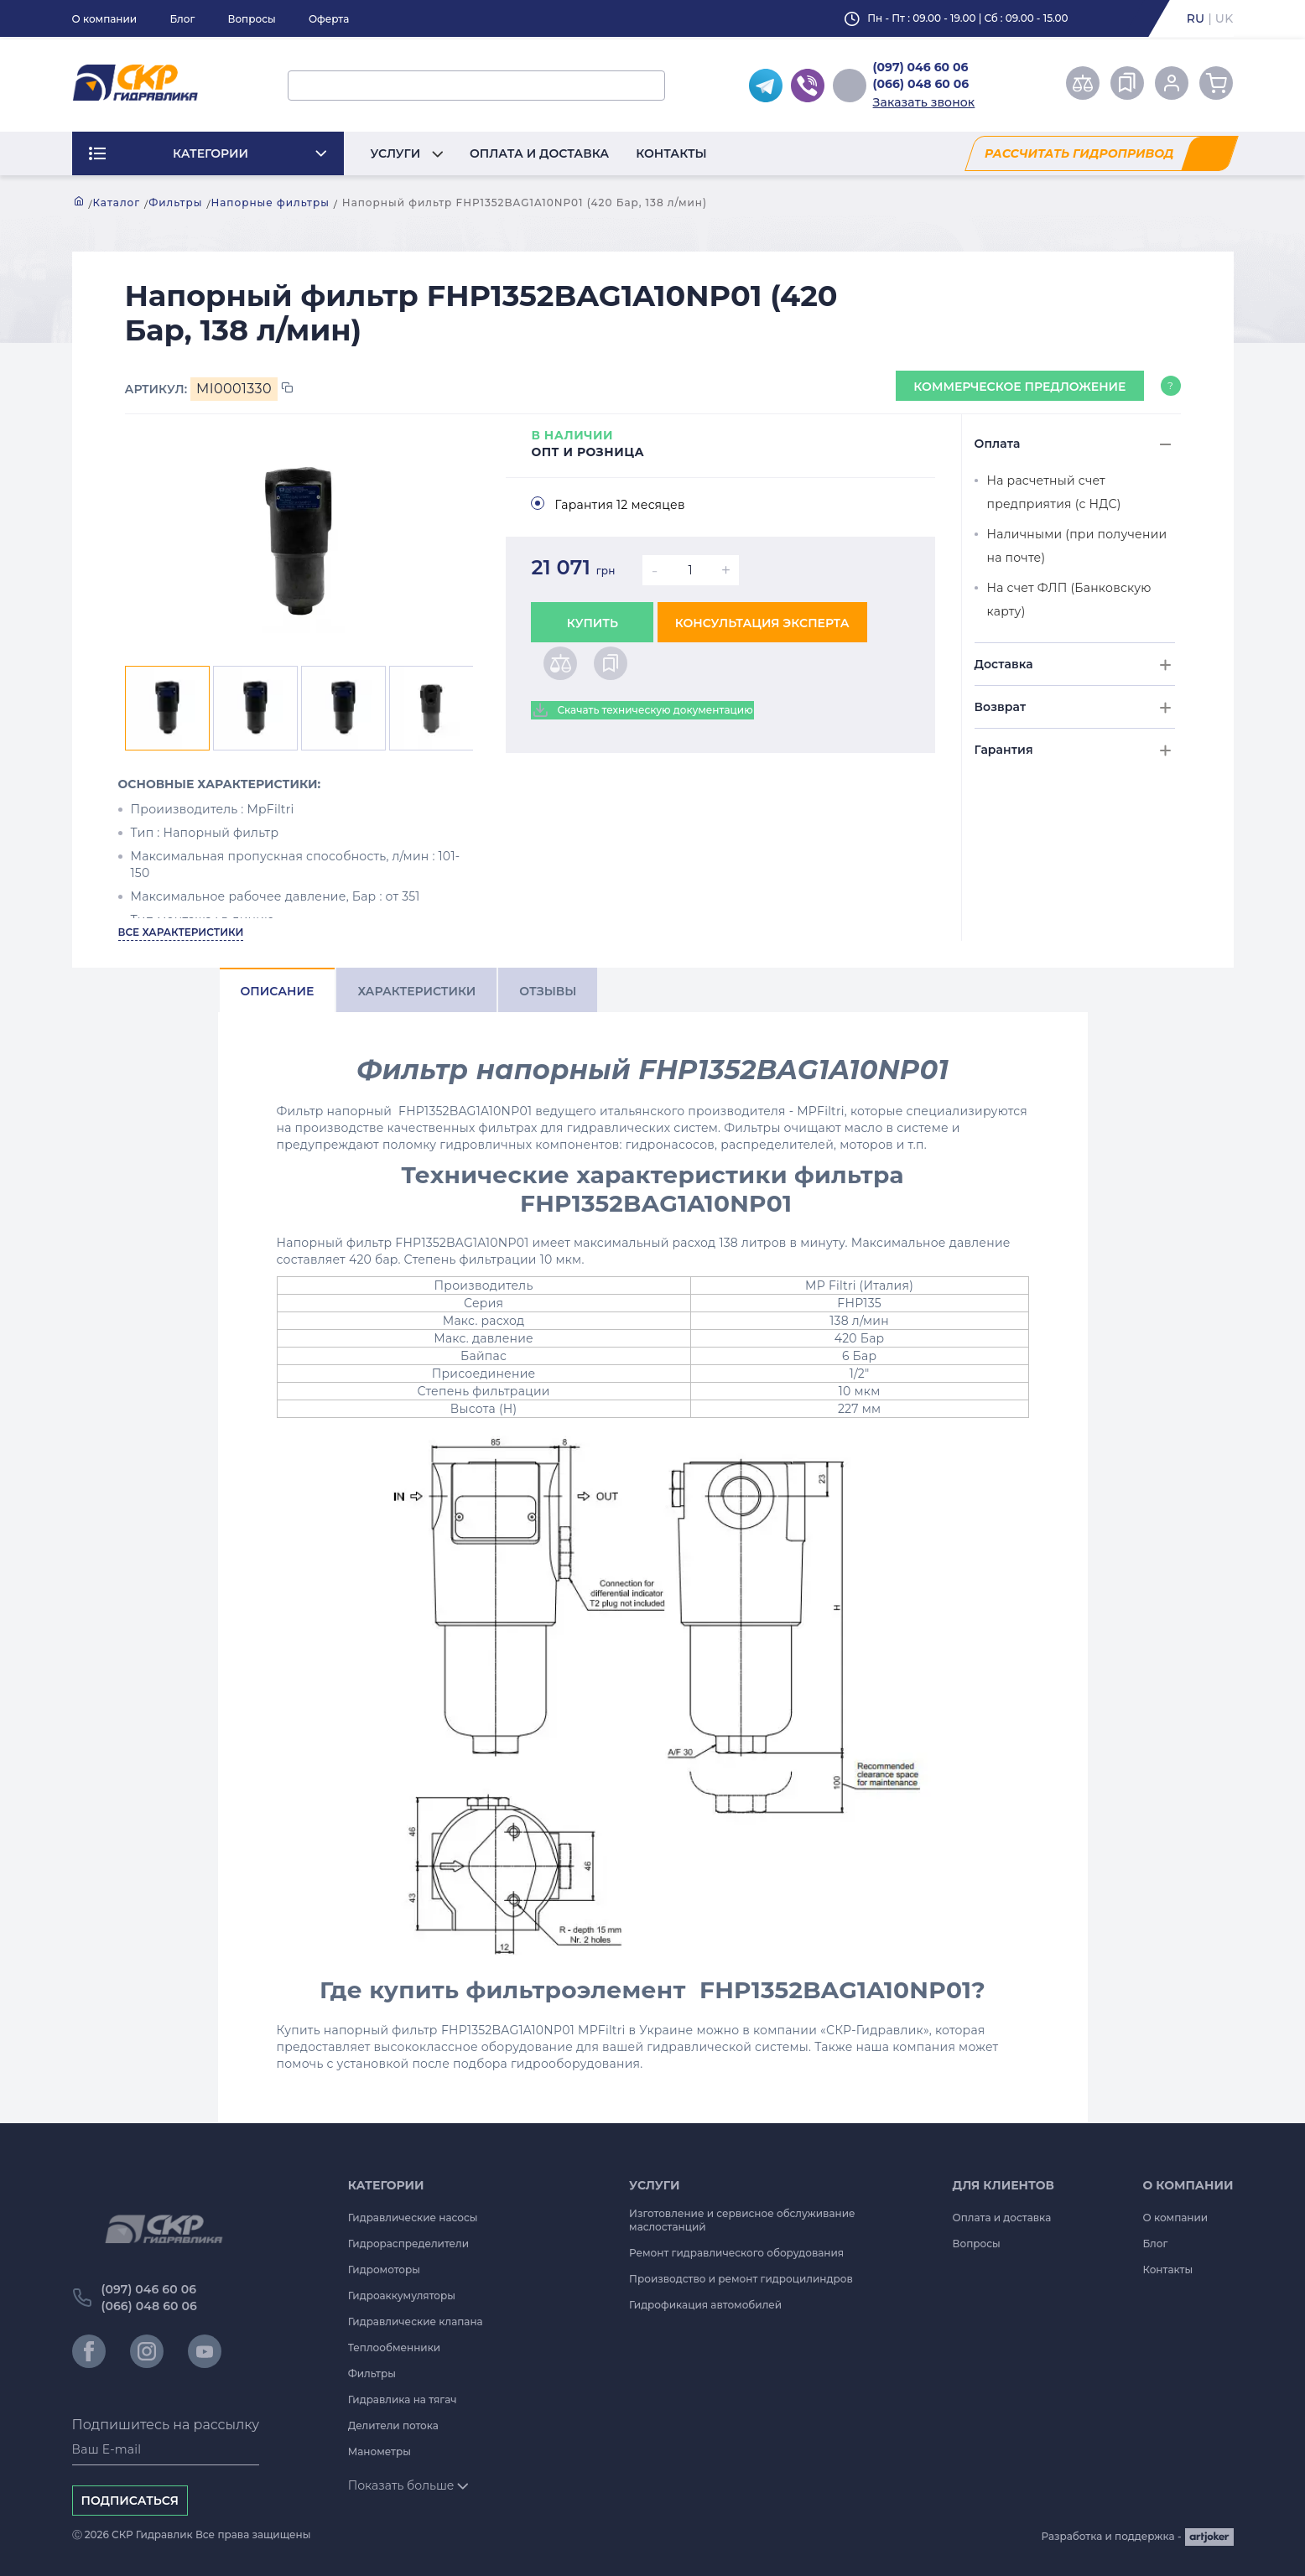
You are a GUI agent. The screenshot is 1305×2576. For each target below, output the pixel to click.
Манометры (379, 2451)
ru (1196, 18)
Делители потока (393, 2425)
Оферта (329, 19)
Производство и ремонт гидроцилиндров (741, 2278)
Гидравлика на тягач (402, 2399)
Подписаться (130, 2500)
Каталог (117, 202)
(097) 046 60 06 (921, 67)
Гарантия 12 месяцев (619, 504)
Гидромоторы (384, 2269)
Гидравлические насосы (413, 2217)
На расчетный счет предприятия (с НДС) (1054, 492)
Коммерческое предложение (1019, 386)
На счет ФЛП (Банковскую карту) (1069, 599)
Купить (592, 623)
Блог (182, 19)
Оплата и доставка (539, 153)
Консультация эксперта (762, 623)
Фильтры (175, 202)
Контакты (671, 153)
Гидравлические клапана (415, 2321)
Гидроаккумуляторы (401, 2295)
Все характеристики (181, 932)
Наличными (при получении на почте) (1077, 546)
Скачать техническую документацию (642, 710)
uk (1224, 18)
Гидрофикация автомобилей (705, 2304)
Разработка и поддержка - (1138, 2537)
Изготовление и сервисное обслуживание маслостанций (742, 2220)
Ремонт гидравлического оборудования (736, 2252)
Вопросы (251, 19)
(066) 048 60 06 (921, 83)
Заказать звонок (924, 102)
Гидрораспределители (408, 2243)
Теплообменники (394, 2347)
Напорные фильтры (270, 202)
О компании (105, 19)
